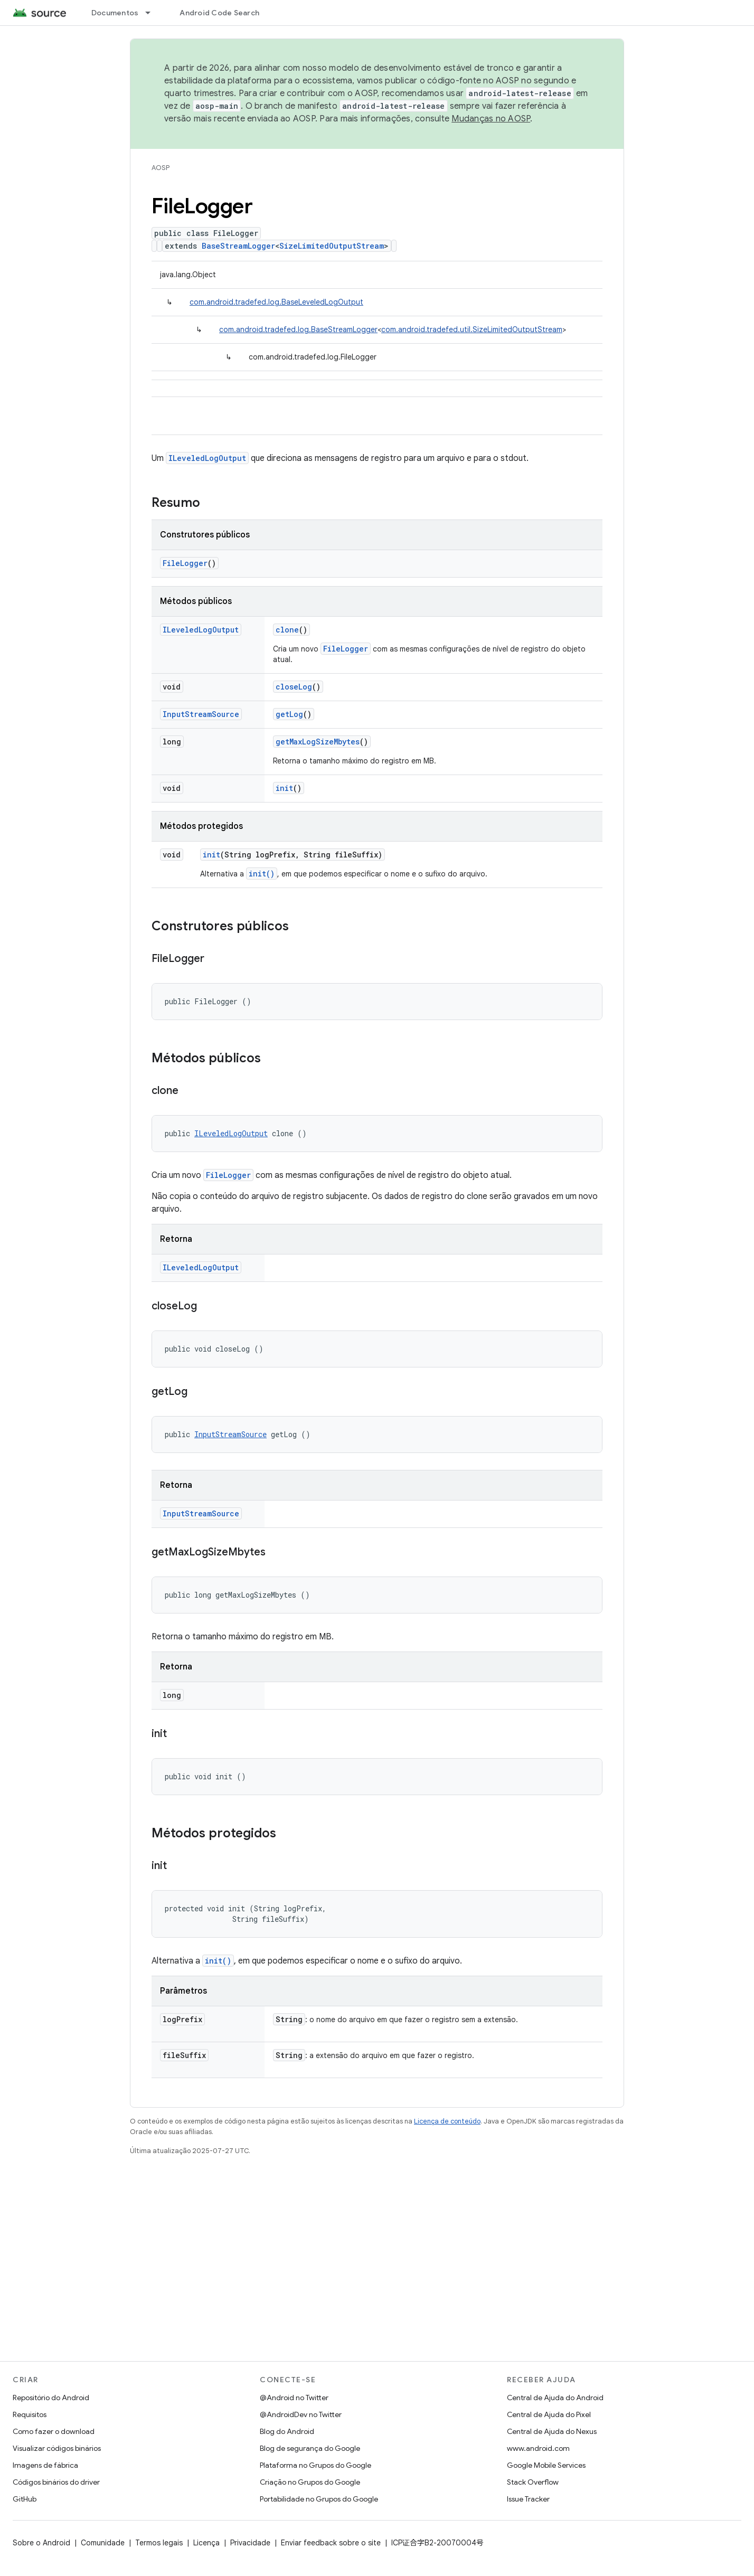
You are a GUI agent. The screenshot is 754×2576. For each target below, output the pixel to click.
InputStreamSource (201, 714)
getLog (289, 714)
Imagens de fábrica (45, 2465)
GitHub (24, 2499)
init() (262, 874)
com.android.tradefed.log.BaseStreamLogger (298, 329)
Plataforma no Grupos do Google (315, 2465)
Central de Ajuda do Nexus (552, 2431)
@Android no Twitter (294, 2397)
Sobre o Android (41, 2543)
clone (287, 630)
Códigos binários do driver (56, 2482)
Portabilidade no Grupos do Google (319, 2499)
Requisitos (29, 2414)
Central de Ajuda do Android (555, 2397)
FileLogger (185, 563)
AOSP (160, 167)
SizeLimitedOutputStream (331, 246)
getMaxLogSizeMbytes (318, 742)
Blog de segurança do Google (310, 2448)
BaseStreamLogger (238, 246)
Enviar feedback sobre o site (331, 2543)
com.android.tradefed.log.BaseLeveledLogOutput (276, 302)
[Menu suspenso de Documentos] (152, 12)
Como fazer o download (54, 2431)
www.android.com (538, 2448)
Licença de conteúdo (447, 2121)
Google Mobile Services (546, 2465)
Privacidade (250, 2543)
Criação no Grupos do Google (310, 2482)
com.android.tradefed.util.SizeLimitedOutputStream (471, 329)
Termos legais (159, 2543)
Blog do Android (287, 2431)
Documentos (115, 12)
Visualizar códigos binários (57, 2448)
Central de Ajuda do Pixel (549, 2414)
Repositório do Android (51, 2397)
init (284, 788)
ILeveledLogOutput (207, 458)
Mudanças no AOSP (490, 119)
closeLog (294, 687)
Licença (206, 2543)
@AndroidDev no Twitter (301, 2414)
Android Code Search (219, 12)
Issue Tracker (528, 2499)
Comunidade (103, 2543)
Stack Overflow (533, 2482)
